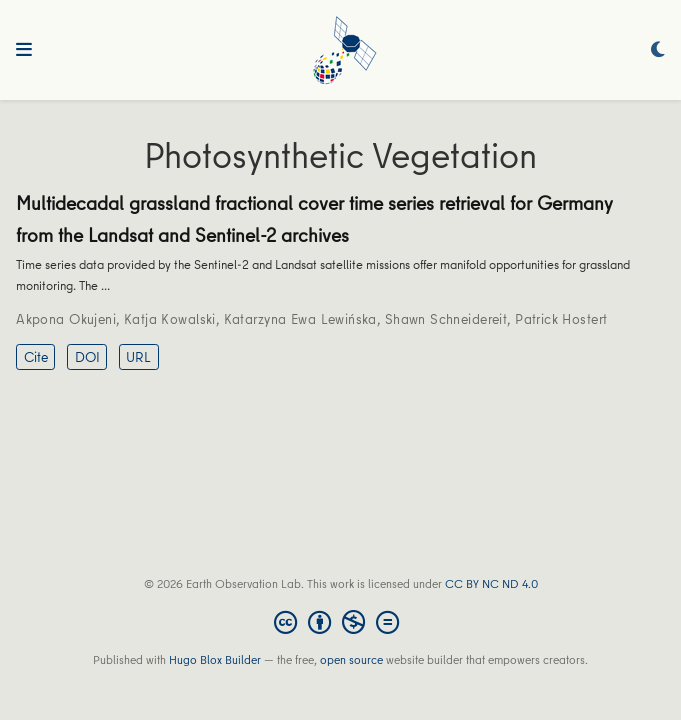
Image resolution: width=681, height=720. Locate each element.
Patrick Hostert (561, 319)
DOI (87, 357)
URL (138, 357)
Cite (36, 357)
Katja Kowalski (170, 319)
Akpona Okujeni (66, 319)
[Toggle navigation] (24, 50)
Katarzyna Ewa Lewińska (300, 319)
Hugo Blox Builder (215, 659)
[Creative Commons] (340, 622)
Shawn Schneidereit (446, 319)
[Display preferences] (658, 50)
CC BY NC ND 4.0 (491, 583)
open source (351, 659)
